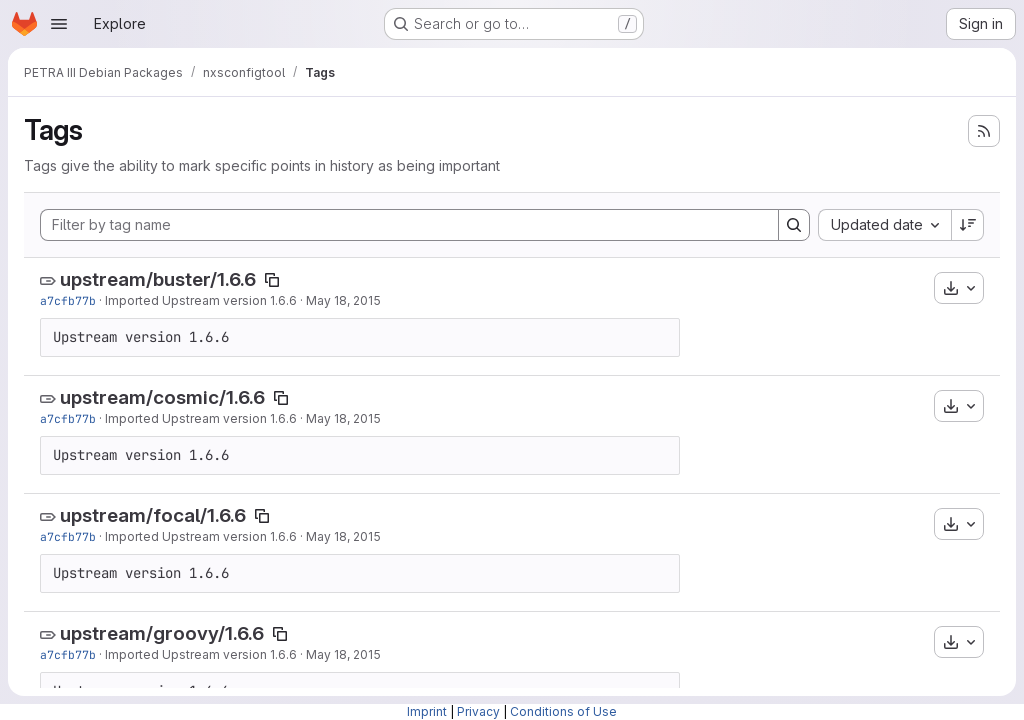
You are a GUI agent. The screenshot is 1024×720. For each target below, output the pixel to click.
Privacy (478, 711)
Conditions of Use (563, 711)
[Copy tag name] (272, 280)
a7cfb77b (68, 300)
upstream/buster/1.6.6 (158, 279)
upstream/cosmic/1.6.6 (162, 397)
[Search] (794, 225)
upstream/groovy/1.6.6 (162, 633)
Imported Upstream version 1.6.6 (201, 300)
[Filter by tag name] (409, 225)
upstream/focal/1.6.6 (153, 515)
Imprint (427, 711)
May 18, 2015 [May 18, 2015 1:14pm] (343, 300)
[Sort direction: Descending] (968, 225)
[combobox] (884, 225)
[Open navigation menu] (59, 24)
